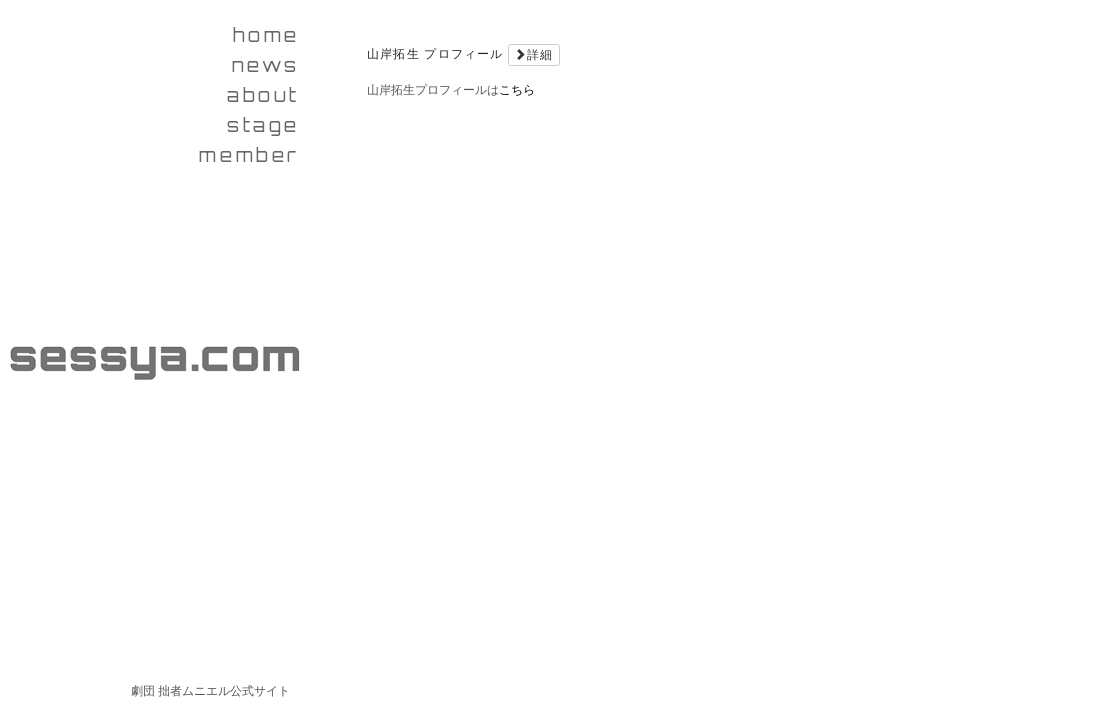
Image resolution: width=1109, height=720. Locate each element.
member (249, 155)
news (266, 65)
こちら (517, 90)
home (266, 35)
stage (263, 125)
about (263, 95)
